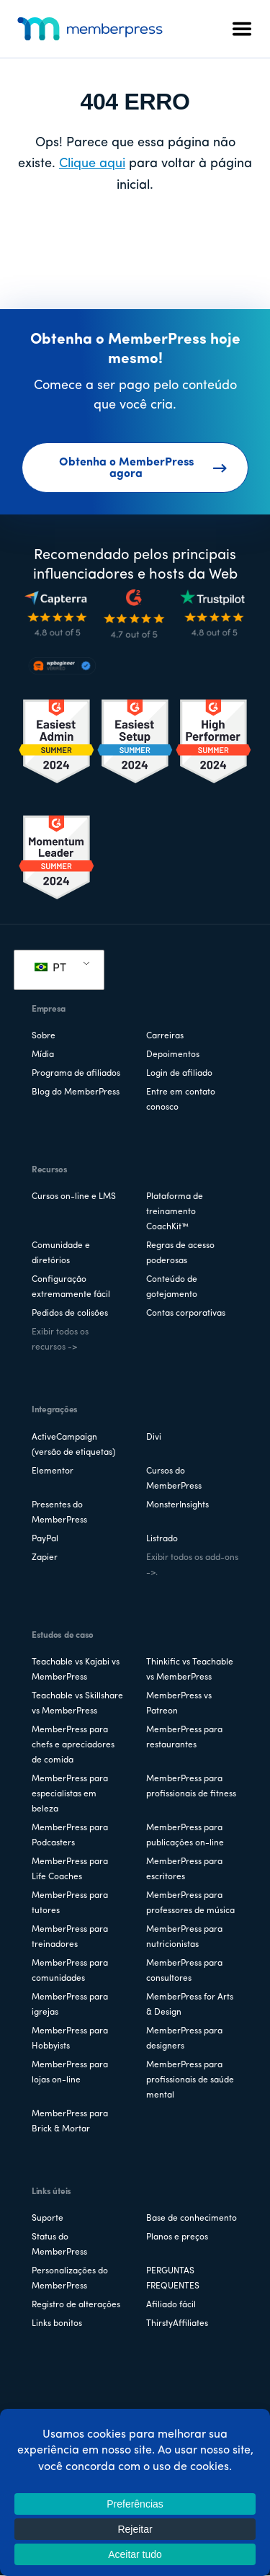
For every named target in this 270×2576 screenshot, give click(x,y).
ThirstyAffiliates (177, 2323)
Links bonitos (57, 2323)
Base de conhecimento (191, 2218)
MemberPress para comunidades (70, 1971)
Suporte (47, 2218)
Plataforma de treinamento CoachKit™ (174, 1212)
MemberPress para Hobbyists (70, 2039)
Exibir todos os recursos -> (60, 1340)
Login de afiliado (179, 1073)
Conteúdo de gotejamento (171, 1287)
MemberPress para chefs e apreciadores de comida (73, 1745)
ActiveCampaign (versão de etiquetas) (73, 1445)
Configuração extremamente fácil (71, 1287)
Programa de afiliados (76, 1073)
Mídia (43, 1055)
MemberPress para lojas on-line (70, 2073)
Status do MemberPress (59, 2245)
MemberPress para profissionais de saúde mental (190, 2080)
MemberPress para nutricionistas (184, 1937)
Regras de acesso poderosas (180, 1253)
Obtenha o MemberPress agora (143, 468)
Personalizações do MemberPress (70, 2279)
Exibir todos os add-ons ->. (192, 1565)
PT (50, 968)
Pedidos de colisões (70, 1313)
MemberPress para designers (184, 2039)
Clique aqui (92, 164)
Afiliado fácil (171, 2305)
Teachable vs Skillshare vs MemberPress (77, 1704)
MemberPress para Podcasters (70, 1836)
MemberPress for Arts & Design (189, 2005)
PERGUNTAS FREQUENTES (172, 2279)
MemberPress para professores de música (190, 1903)
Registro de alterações (76, 2305)
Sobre (43, 1036)
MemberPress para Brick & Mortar (70, 2122)
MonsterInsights (177, 1505)
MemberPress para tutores (70, 1903)
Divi (153, 1437)
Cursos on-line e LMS (74, 1197)
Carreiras (165, 1036)
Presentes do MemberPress (59, 1513)
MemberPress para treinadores (70, 1937)
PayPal (45, 1539)
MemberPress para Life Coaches (70, 1869)
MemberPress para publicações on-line (185, 1836)
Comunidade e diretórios (61, 1253)
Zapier (45, 1558)
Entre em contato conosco (180, 1100)
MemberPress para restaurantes (184, 1738)
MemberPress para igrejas (70, 2005)
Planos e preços (177, 2237)
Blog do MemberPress (76, 1092)
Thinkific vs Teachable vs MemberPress (189, 1670)
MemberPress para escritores (184, 1869)
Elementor (52, 1471)
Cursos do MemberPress (174, 1479)
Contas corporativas (185, 1313)
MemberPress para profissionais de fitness (191, 1787)
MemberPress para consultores (184, 1971)
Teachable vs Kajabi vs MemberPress (76, 1670)
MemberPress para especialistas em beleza (70, 1794)
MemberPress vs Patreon (179, 1704)
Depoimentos (172, 1055)
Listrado (162, 1539)
